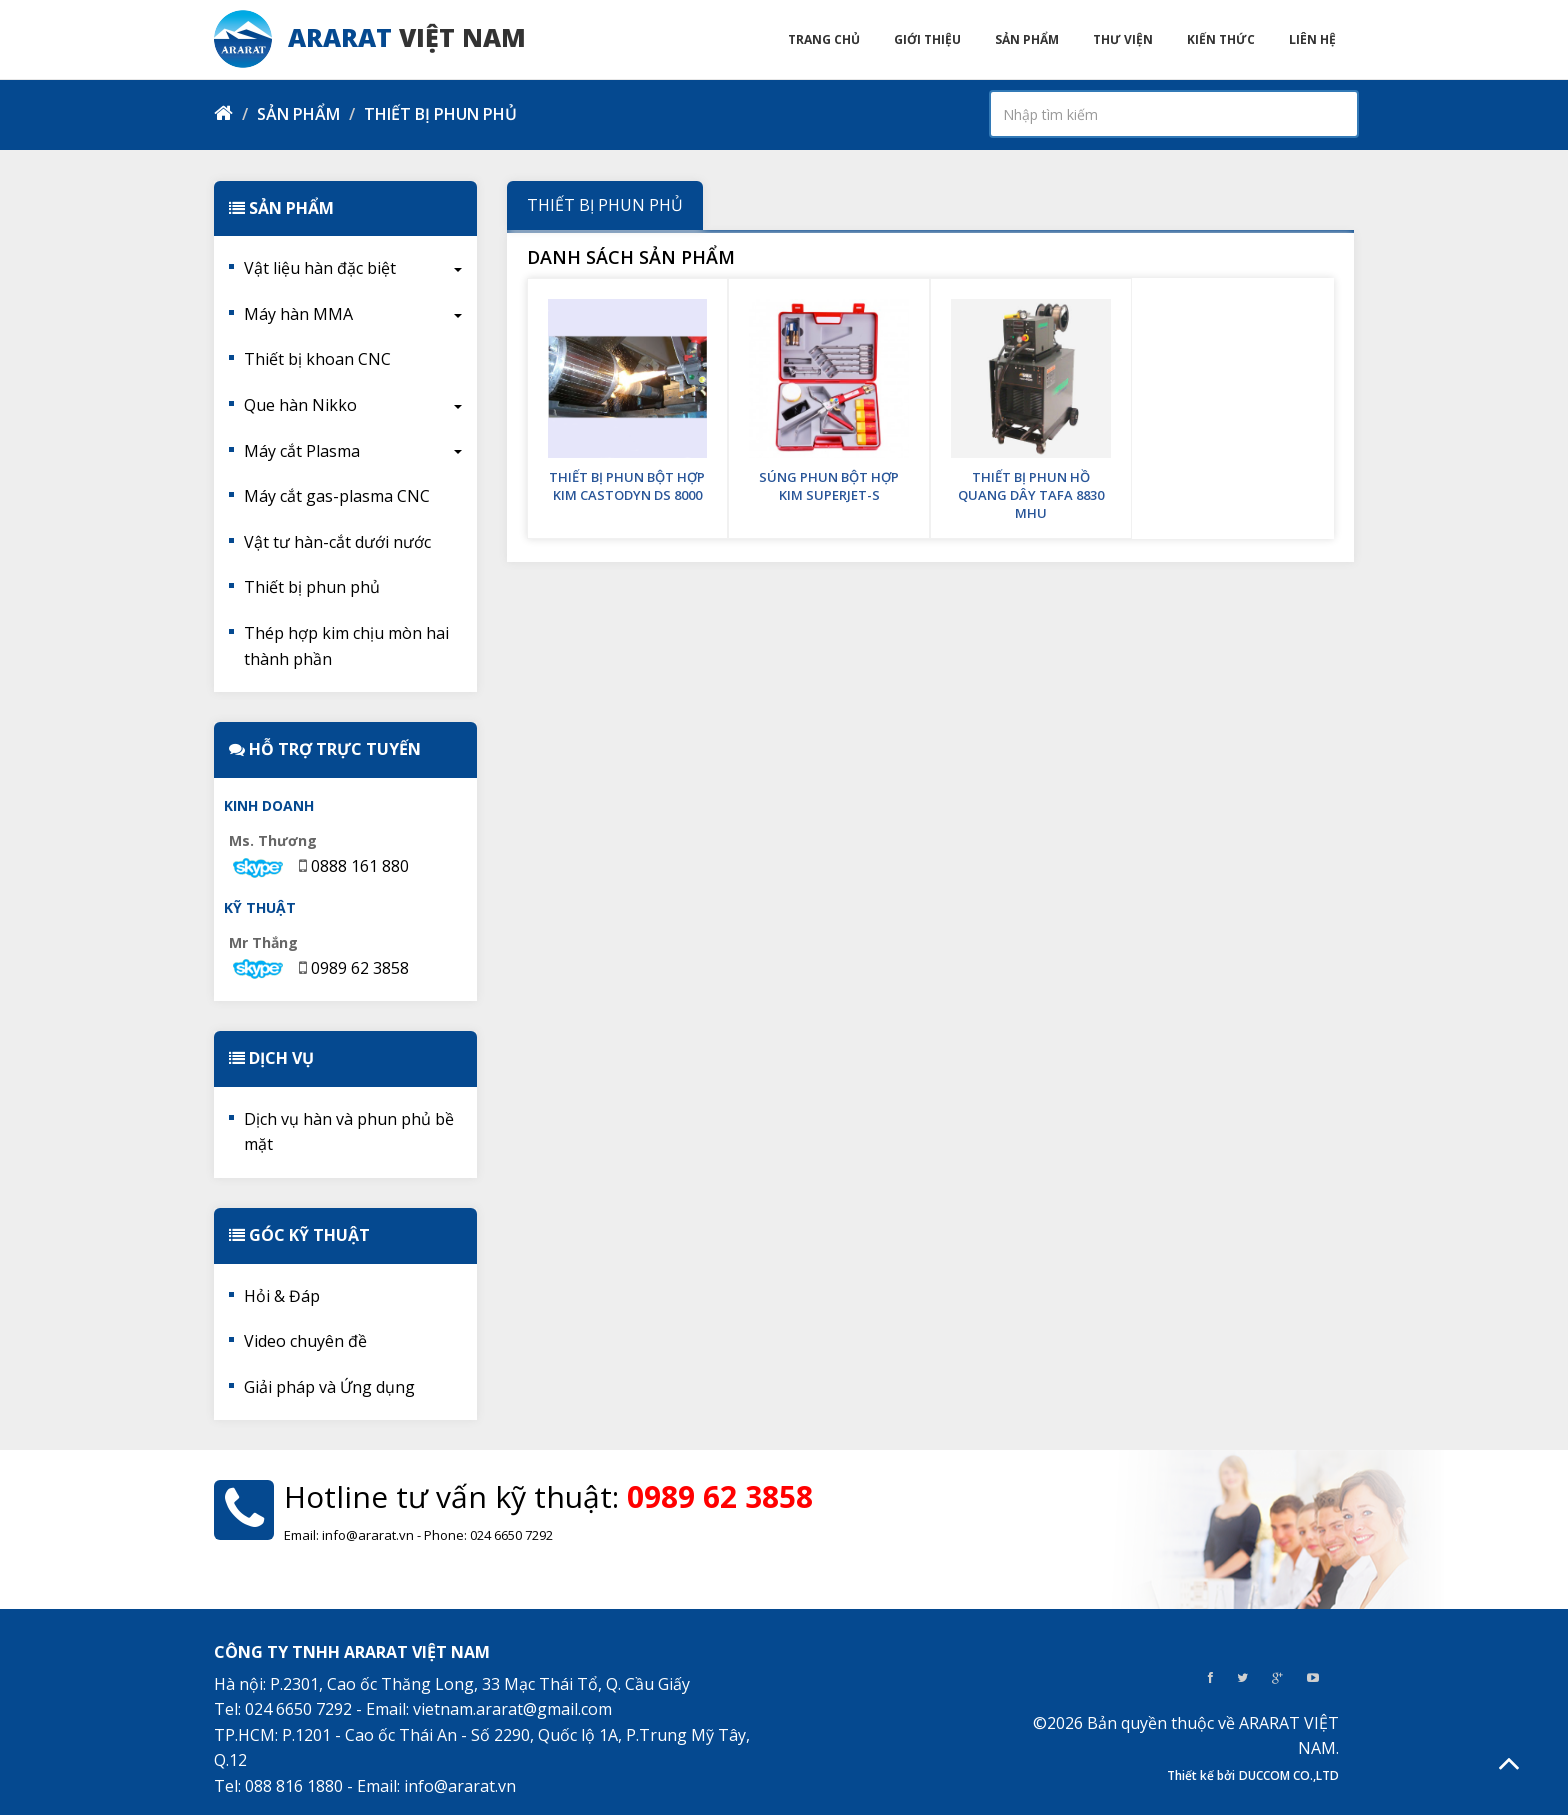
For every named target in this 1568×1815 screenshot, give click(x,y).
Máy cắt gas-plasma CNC (337, 496)
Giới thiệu (927, 39)
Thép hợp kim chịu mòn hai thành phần (346, 646)
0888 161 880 (360, 866)
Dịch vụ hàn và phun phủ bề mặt (349, 1132)
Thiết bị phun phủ (312, 587)
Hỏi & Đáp (282, 1296)
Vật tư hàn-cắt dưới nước (337, 542)
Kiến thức (1221, 39)
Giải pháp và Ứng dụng (329, 1387)
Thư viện (1123, 39)
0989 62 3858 (360, 968)
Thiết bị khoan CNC (317, 359)
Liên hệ (1312, 39)
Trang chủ (824, 39)
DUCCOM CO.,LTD (1289, 1775)
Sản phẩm (1027, 39)
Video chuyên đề (305, 1341)
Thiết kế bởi (1201, 1775)
